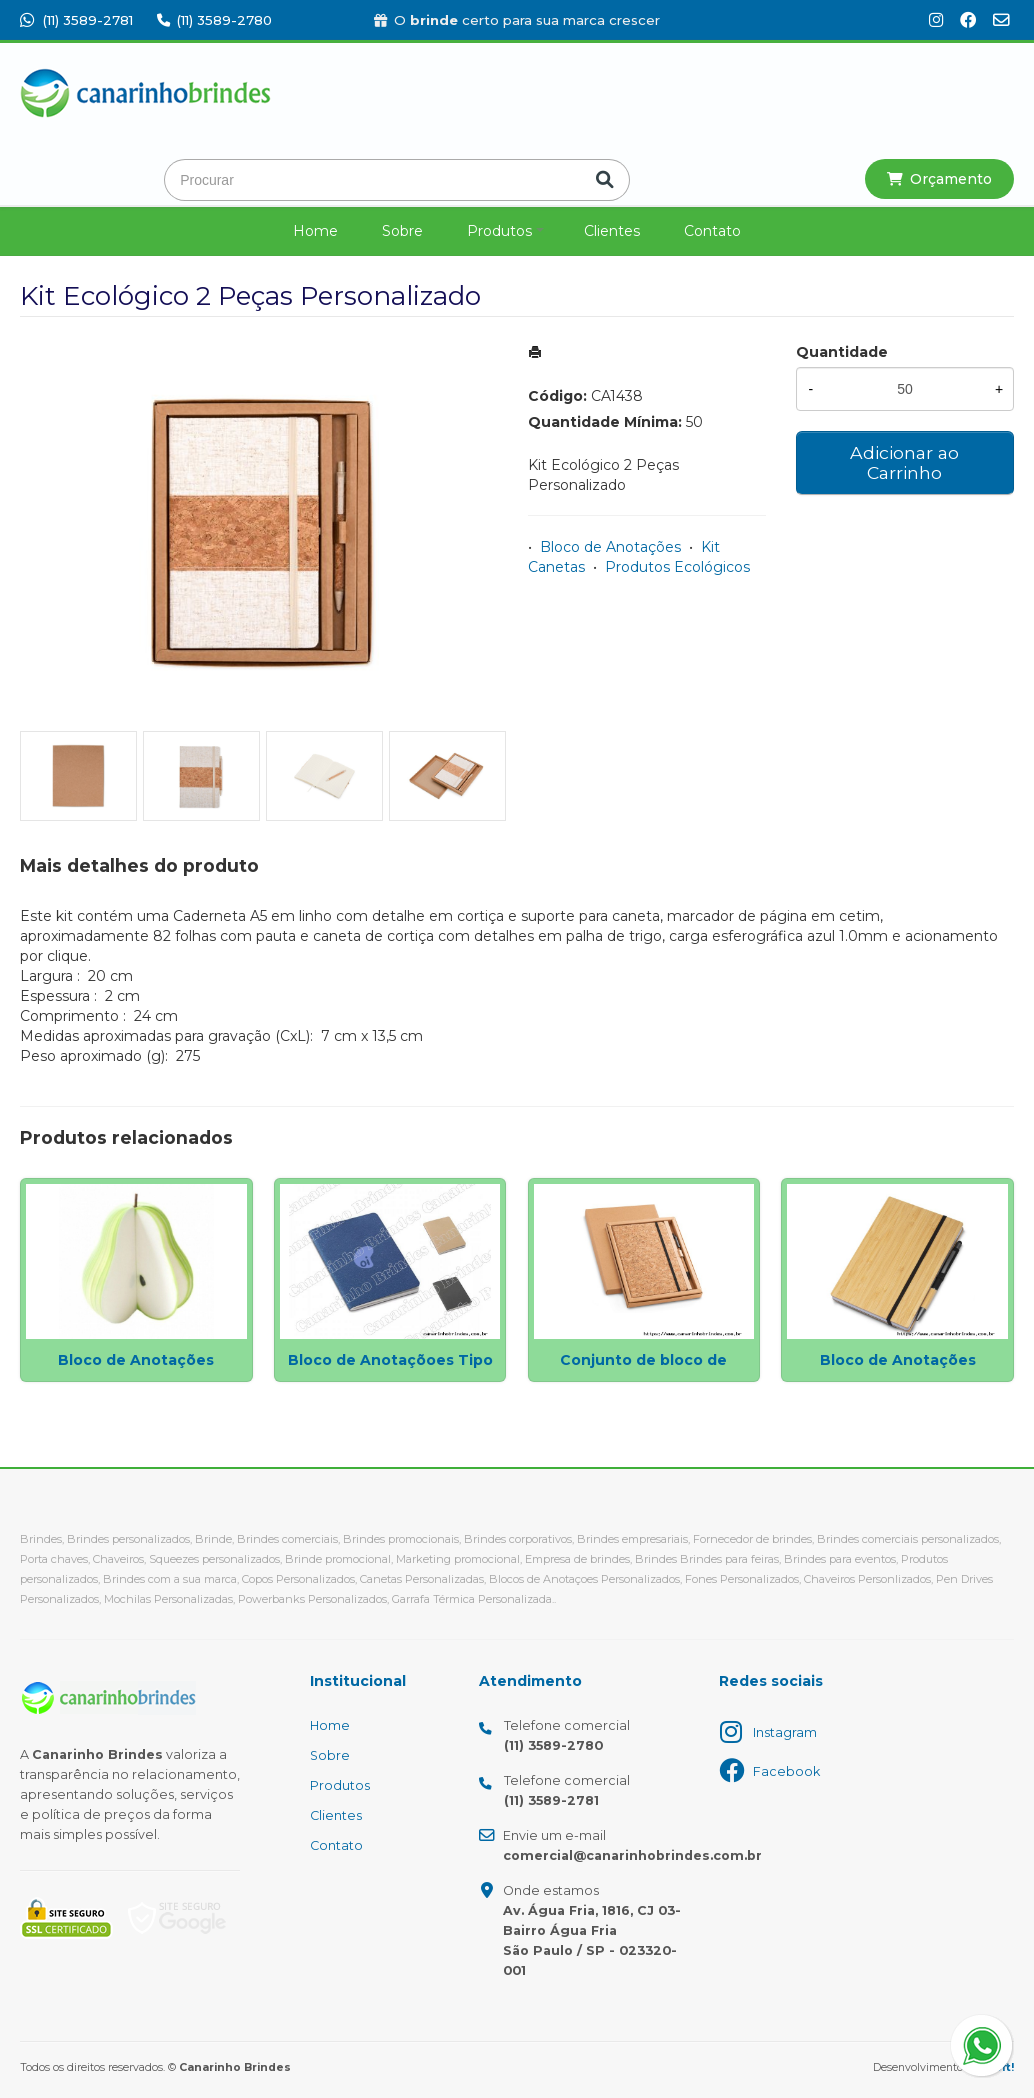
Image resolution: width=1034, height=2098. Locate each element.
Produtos (499, 231)
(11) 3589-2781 (76, 20)
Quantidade (842, 352)
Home (315, 231)
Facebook (786, 1771)
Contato (712, 231)
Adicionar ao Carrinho (904, 462)
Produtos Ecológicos (677, 567)
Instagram (785, 1732)
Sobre (402, 231)
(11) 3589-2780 (214, 20)
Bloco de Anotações (610, 547)
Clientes (612, 231)
